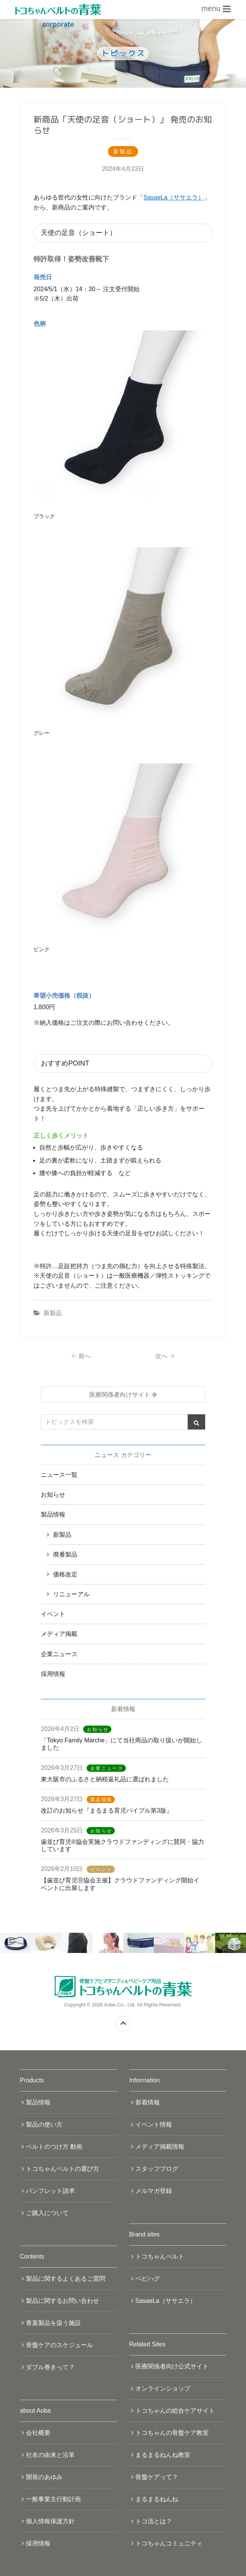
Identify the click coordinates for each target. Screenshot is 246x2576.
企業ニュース (59, 1654)
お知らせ (53, 1494)
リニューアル (71, 1594)
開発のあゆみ (44, 2477)
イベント (53, 1614)
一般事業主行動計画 (53, 2499)
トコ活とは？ (153, 2521)
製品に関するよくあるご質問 (65, 2278)
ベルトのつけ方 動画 (54, 2146)
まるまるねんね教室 (162, 2455)
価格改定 (65, 1574)
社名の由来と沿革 (50, 2455)
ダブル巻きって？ (50, 2367)
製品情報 (53, 1514)
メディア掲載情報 (159, 2146)
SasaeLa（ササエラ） (173, 197)
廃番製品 (65, 1554)
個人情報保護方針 (50, 2521)
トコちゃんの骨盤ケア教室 (172, 2432)
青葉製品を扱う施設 (53, 2323)
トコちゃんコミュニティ (169, 2543)
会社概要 (38, 2432)
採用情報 (53, 1674)
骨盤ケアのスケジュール (59, 2345)
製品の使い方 (44, 2124)
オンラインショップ (162, 2388)
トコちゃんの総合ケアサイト (175, 2410)
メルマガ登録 (153, 2191)
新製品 (52, 1313)
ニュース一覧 (59, 1475)
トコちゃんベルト (159, 2256)
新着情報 (147, 2102)
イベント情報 (153, 2124)
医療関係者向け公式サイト (172, 2366)
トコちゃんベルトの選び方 (62, 2168)
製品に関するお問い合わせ (62, 2300)
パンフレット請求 (50, 2191)
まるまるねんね (156, 2499)
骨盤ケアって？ (156, 2477)
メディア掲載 (59, 1634)
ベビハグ (147, 2278)
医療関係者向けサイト (119, 1394)
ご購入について (47, 2213)
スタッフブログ (156, 2168)
